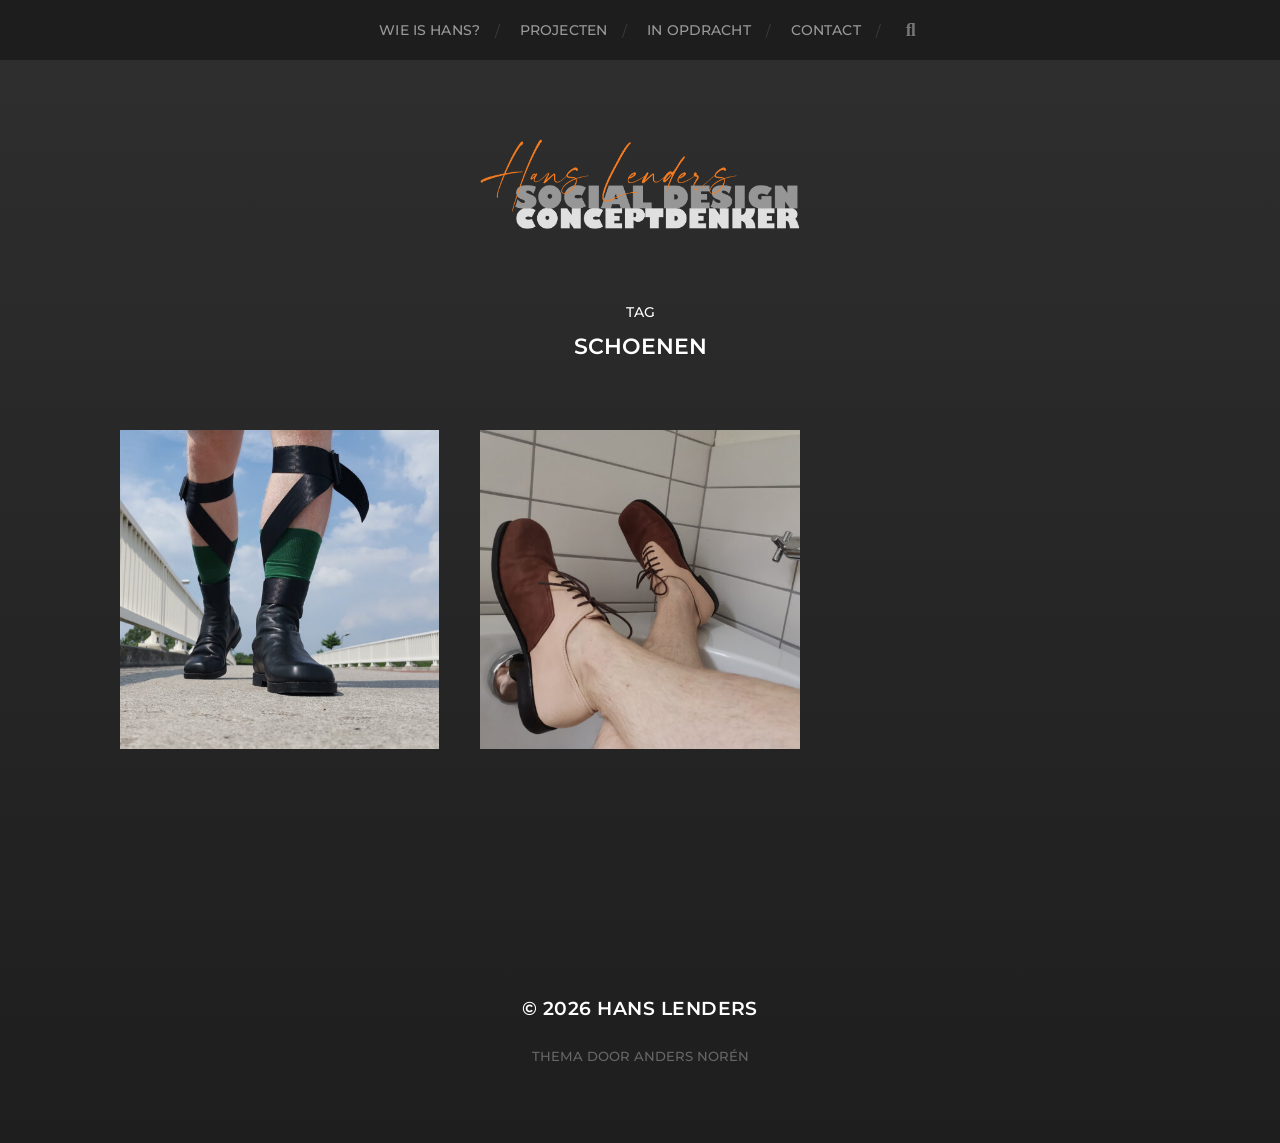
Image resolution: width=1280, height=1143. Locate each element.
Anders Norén (691, 1056)
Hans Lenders (677, 1008)
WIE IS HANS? (429, 30)
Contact (826, 30)
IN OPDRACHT (699, 30)
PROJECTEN (563, 30)
